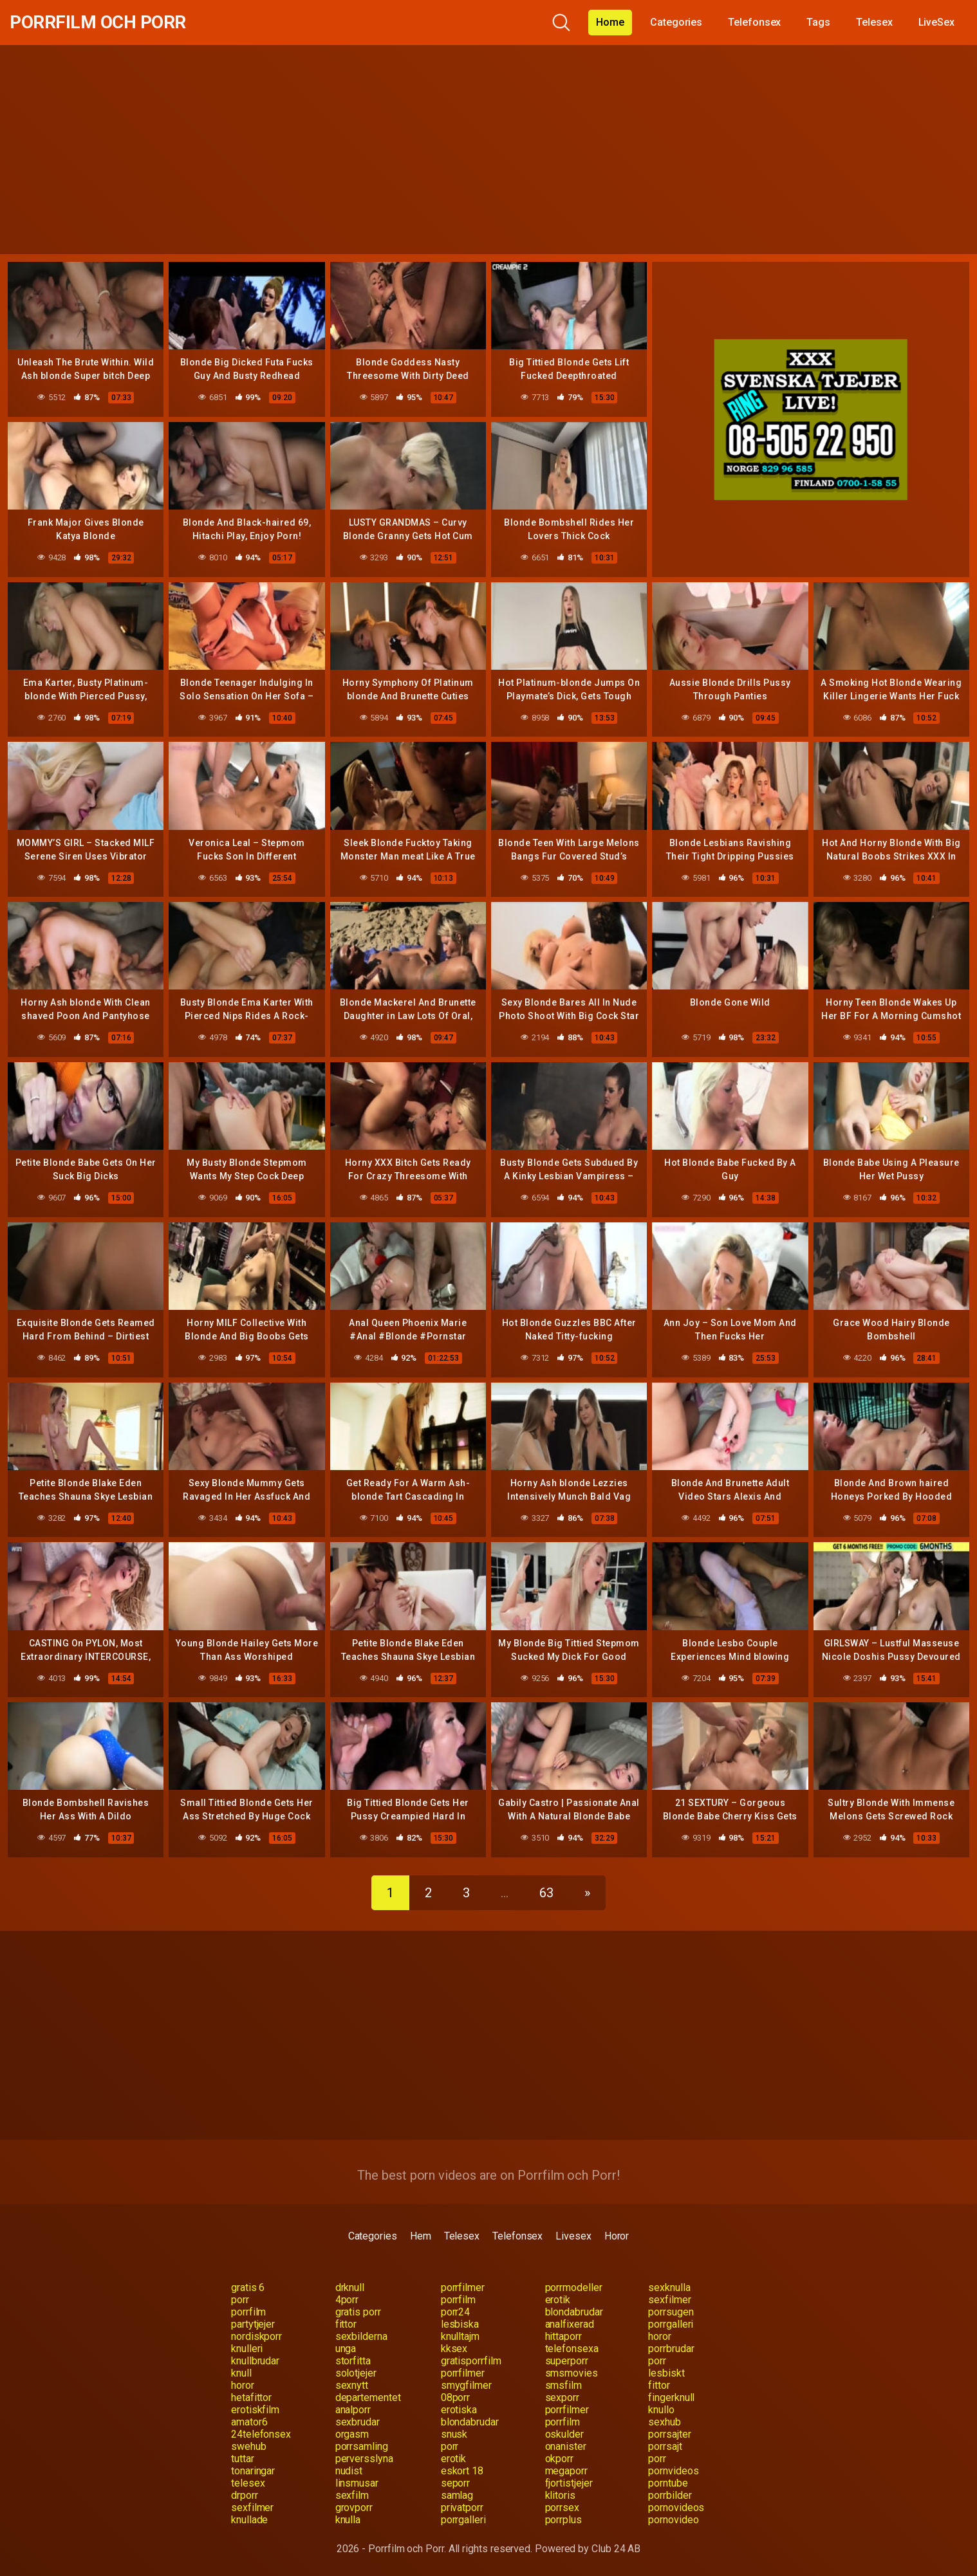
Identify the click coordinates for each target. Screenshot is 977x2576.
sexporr (562, 2397)
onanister (565, 2446)
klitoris (560, 2495)
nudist (349, 2471)
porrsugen (670, 2312)
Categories (676, 22)
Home (610, 22)
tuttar (242, 2458)
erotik (558, 2300)
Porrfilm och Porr (98, 22)
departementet (368, 2397)
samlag (457, 2495)
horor (659, 2336)
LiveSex (936, 22)
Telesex (874, 22)
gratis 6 (248, 2287)
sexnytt (351, 2385)
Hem (420, 2236)
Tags (818, 22)
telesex (248, 2483)
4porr (347, 2300)
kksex (454, 2348)
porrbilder (669, 2495)
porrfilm (458, 2300)
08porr (455, 2397)
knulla (348, 2520)
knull (241, 2373)
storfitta (353, 2361)
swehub (248, 2446)
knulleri (247, 2348)
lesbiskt (666, 2373)
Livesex (573, 2236)
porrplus (563, 2520)
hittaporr (563, 2336)
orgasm (352, 2434)
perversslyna (364, 2458)
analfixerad (569, 2324)
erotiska (459, 2410)
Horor (616, 2236)
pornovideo (673, 2520)
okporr (559, 2458)
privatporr (462, 2507)
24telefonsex (261, 2434)
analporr (353, 2410)
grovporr (354, 2507)
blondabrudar (574, 2312)
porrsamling (361, 2446)
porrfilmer (463, 2287)
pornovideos (676, 2507)
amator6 (249, 2422)
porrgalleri (670, 2324)
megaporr (566, 2471)
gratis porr (358, 2312)
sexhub (664, 2422)
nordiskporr (256, 2336)
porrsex (562, 2507)
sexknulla (669, 2287)
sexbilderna (361, 2336)
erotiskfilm (255, 2410)
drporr (244, 2495)
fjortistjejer (569, 2483)
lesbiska (460, 2324)
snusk (454, 2434)
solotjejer (356, 2373)
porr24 (455, 2312)
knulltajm (460, 2336)
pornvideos (673, 2471)
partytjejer (253, 2324)
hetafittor (251, 2397)
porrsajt (665, 2446)
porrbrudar (671, 2348)
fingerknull (671, 2397)
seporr (455, 2483)
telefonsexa (572, 2348)
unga (346, 2348)
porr (240, 2300)
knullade (249, 2520)
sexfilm (352, 2495)
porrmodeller (573, 2287)
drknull (349, 2287)
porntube (667, 2483)
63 (546, 1892)
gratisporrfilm (471, 2361)
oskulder (564, 2434)
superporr (566, 2361)
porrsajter (669, 2434)
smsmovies (571, 2373)
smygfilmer (466, 2385)
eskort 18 (462, 2471)
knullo (661, 2410)
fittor (346, 2324)
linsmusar (356, 2483)
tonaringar (253, 2471)
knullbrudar (255, 2361)
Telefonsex (754, 22)
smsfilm (563, 2385)
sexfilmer (669, 2300)
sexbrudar (357, 2422)
